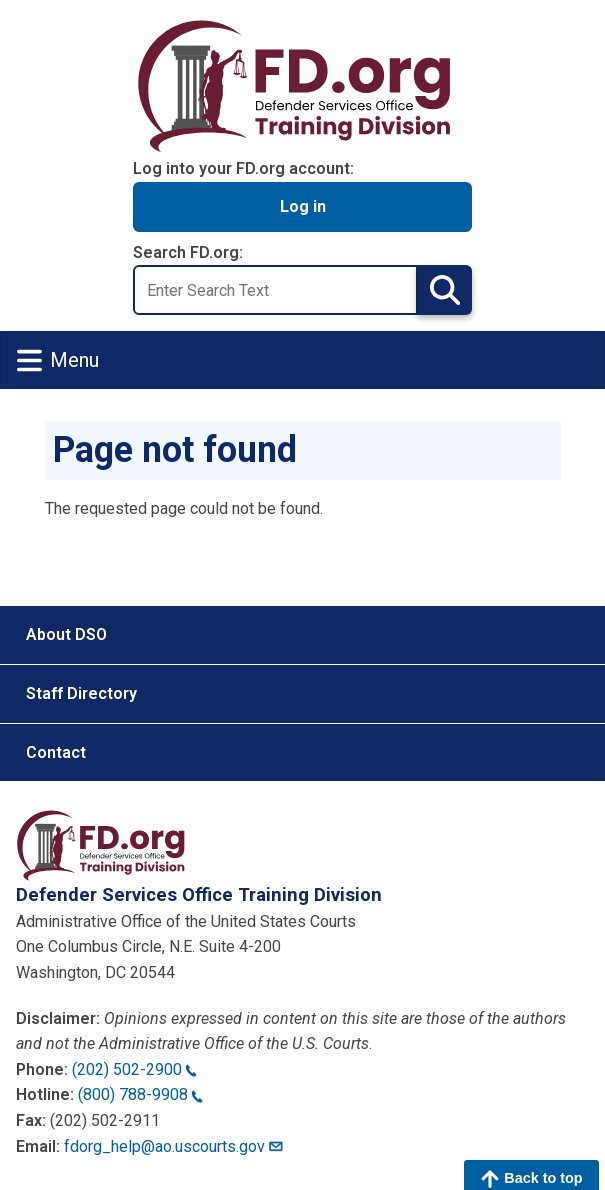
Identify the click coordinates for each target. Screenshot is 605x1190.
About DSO (66, 634)
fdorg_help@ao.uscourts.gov (174, 1146)
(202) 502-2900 (134, 1069)
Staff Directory (81, 693)
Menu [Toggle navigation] (58, 360)
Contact (56, 752)
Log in (303, 206)
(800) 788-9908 (140, 1094)
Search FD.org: (188, 252)
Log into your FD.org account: (243, 168)
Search (444, 289)
